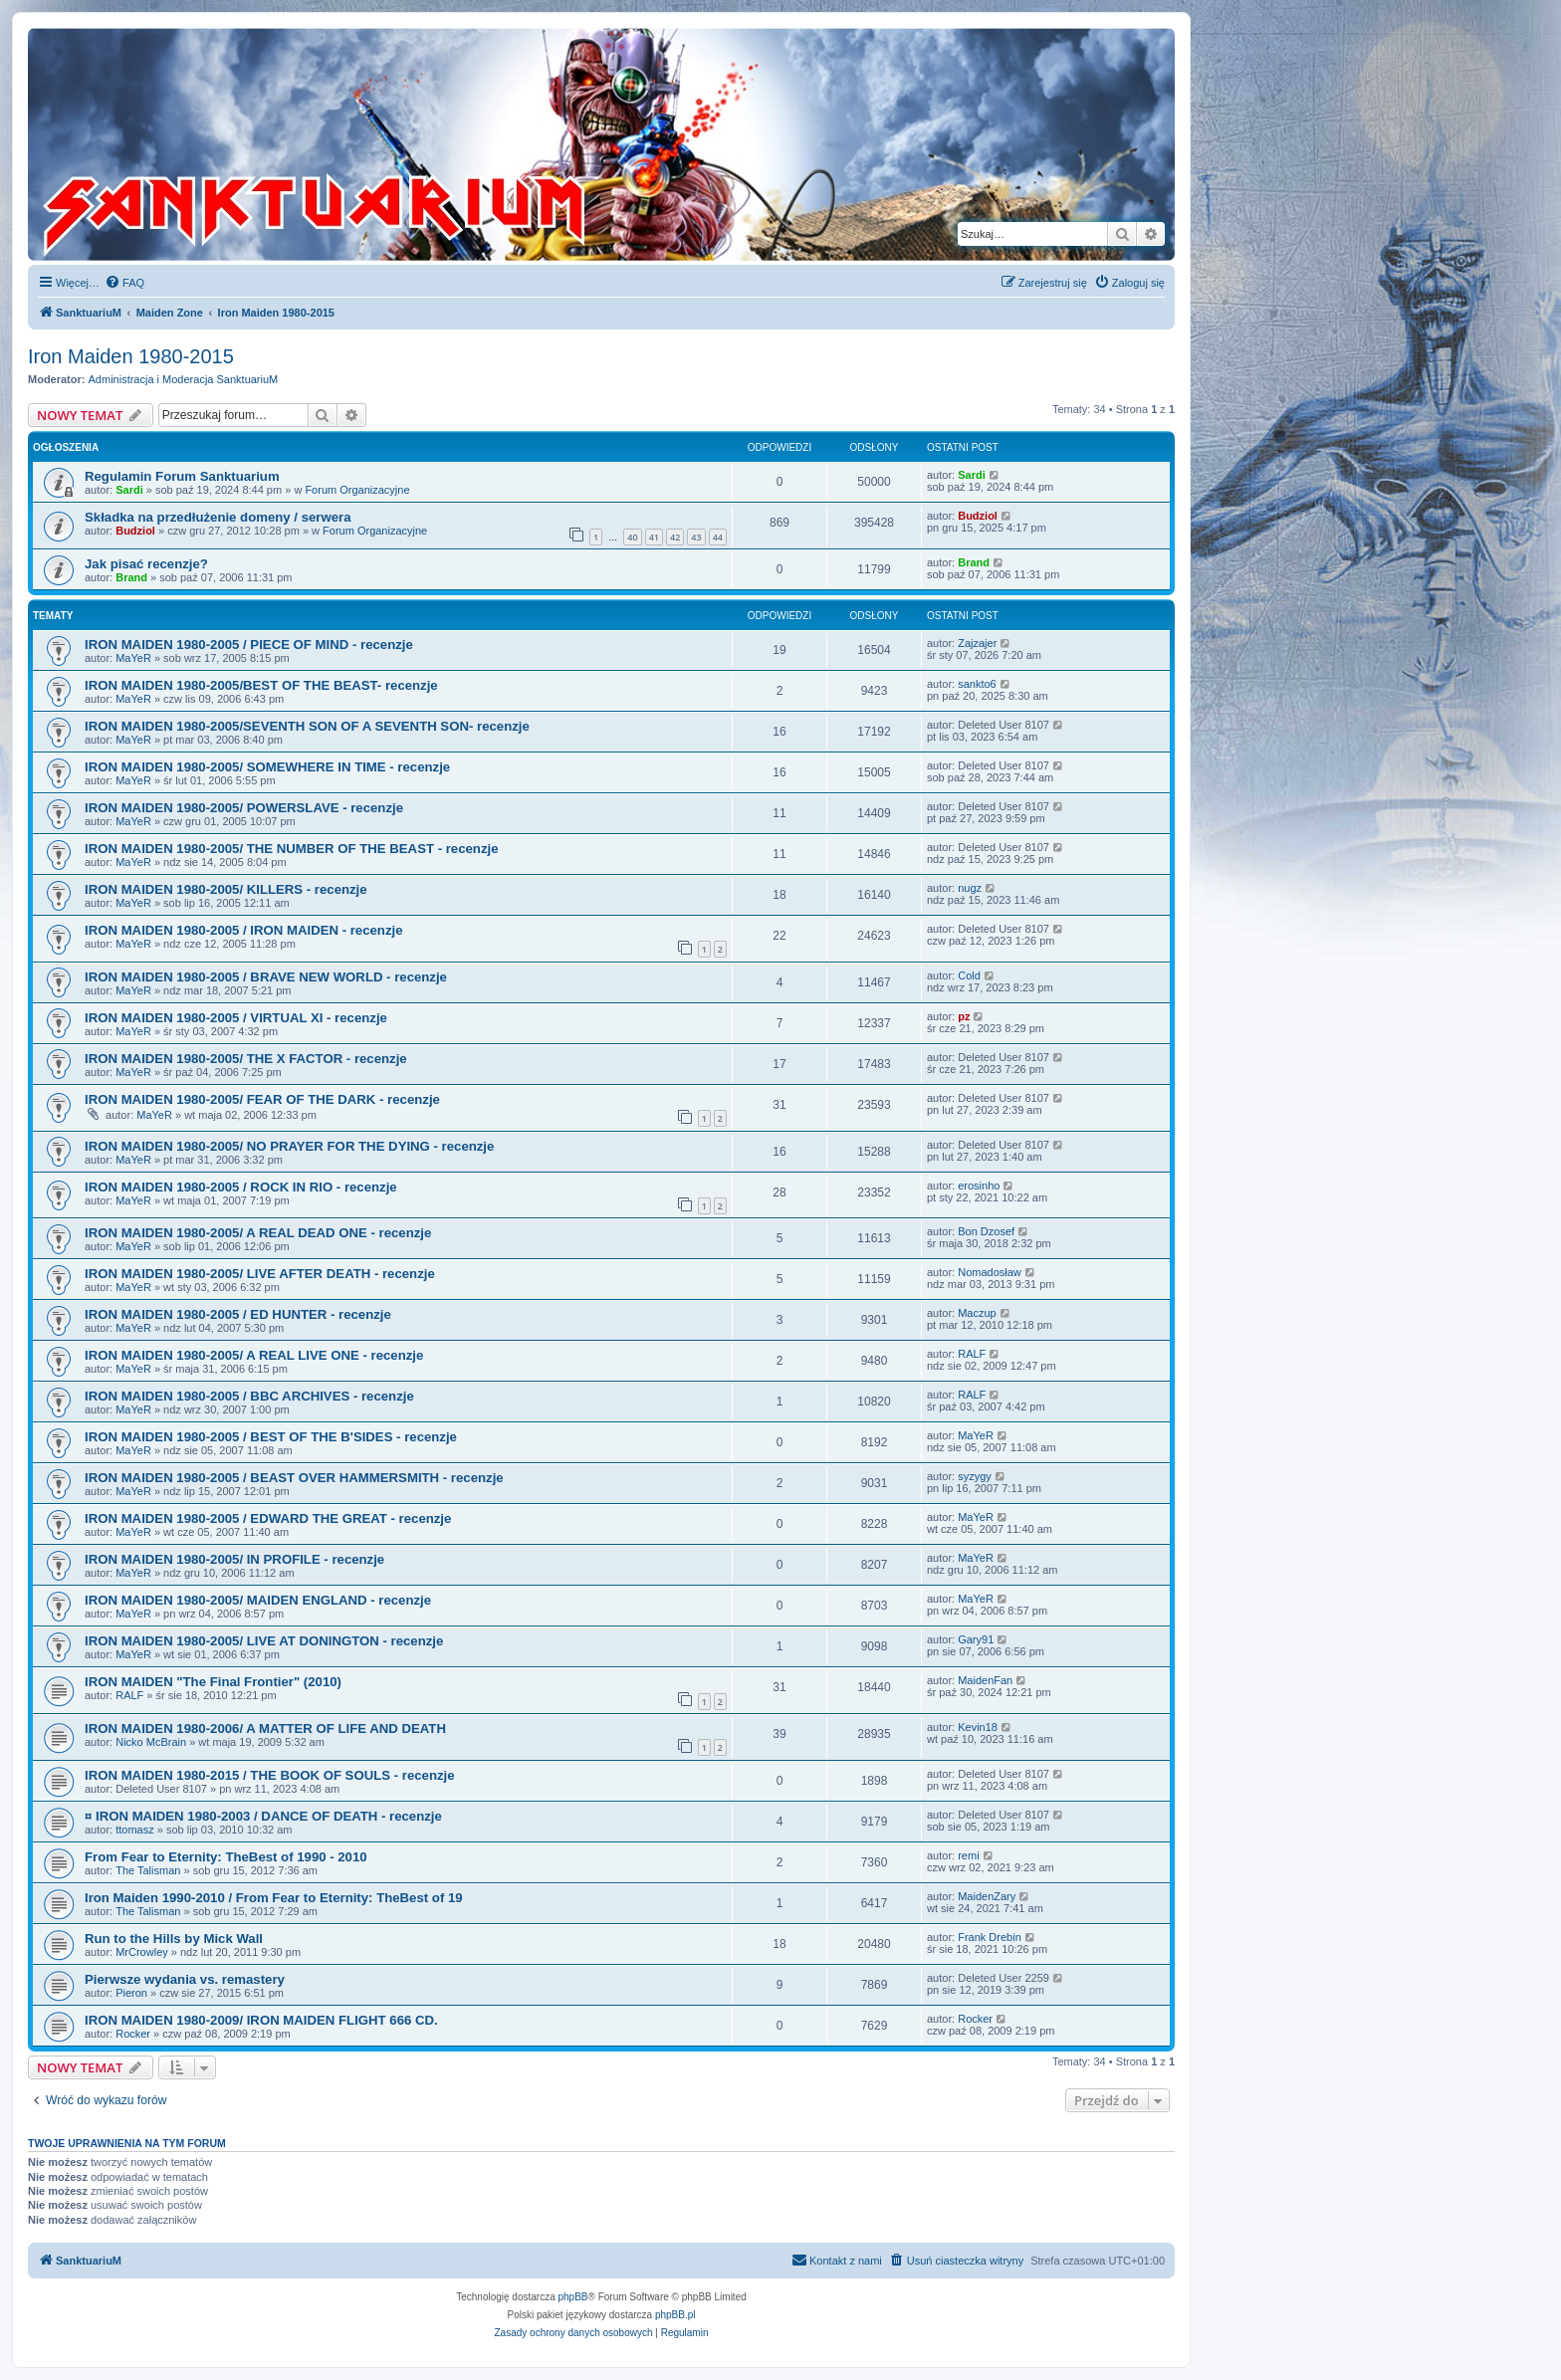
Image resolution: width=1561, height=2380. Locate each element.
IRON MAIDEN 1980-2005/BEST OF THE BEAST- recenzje (261, 685)
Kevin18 (978, 1727)
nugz (970, 888)
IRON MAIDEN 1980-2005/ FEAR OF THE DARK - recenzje (262, 1099)
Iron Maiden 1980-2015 (131, 356)
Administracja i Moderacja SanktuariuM (184, 379)
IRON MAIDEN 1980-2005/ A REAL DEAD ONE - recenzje (258, 1232)
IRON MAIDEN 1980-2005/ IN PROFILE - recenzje (234, 1559)
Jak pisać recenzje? (146, 563)
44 (718, 537)
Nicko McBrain (150, 1742)
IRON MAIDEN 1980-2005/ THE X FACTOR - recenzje (246, 1058)
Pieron (131, 1993)
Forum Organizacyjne (357, 490)
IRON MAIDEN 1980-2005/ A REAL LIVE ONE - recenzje (254, 1355)
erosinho (979, 1185)
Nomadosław (989, 1272)
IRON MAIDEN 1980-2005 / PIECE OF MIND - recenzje (249, 644)
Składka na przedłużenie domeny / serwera (218, 517)
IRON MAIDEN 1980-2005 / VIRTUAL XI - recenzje (236, 1017)
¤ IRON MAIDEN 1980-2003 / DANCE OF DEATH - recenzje (263, 1816)
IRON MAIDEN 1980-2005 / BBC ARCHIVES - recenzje (249, 1396)
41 (654, 537)
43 (696, 537)
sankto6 (977, 684)
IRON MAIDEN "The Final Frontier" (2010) (213, 1681)
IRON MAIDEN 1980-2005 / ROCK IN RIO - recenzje (241, 1187)
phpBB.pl (675, 2314)
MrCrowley (141, 1952)
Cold (969, 975)
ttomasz (134, 1830)
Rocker (132, 2034)
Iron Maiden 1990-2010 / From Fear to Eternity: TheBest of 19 (274, 1897)
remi (968, 1855)
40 (632, 537)
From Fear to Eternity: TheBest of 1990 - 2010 (226, 1856)
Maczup (977, 1313)
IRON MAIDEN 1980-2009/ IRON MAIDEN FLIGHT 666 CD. (261, 2020)
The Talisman (147, 1870)
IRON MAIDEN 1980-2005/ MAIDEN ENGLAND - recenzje (258, 1600)
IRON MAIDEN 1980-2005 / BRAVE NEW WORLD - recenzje (266, 977)
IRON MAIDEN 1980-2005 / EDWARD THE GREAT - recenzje (268, 1518)
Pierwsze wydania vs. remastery (185, 1979)
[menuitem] (124, 283)
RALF (972, 1354)
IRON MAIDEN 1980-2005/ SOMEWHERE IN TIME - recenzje (267, 766)
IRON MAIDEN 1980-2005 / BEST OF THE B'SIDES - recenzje (271, 1436)
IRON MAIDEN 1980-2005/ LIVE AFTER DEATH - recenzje (260, 1273)
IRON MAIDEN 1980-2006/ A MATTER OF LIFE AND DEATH (265, 1728)
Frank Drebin (989, 1937)
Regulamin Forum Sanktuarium (182, 476)
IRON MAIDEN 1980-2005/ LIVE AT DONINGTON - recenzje (264, 1640)
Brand (131, 577)
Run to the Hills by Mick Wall (174, 1938)
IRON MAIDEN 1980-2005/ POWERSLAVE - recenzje (244, 807)
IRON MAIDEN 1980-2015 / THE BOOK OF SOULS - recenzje (270, 1775)
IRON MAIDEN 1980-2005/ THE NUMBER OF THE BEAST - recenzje (292, 848)
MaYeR (133, 658)
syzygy (975, 1476)
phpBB (573, 2296)
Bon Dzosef (986, 1231)
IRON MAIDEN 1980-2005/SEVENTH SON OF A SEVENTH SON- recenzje (307, 726)
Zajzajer (977, 643)
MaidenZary (986, 1896)
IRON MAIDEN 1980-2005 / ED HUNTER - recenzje (238, 1314)
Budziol (135, 531)
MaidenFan (985, 1680)
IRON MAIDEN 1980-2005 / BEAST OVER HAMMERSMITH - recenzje (294, 1477)
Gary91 (976, 1639)
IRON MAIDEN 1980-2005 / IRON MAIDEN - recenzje (244, 930)
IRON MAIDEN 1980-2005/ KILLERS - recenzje (226, 889)
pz (964, 1016)
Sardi (129, 490)
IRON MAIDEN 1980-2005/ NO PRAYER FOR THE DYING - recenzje (289, 1146)
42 (675, 537)
